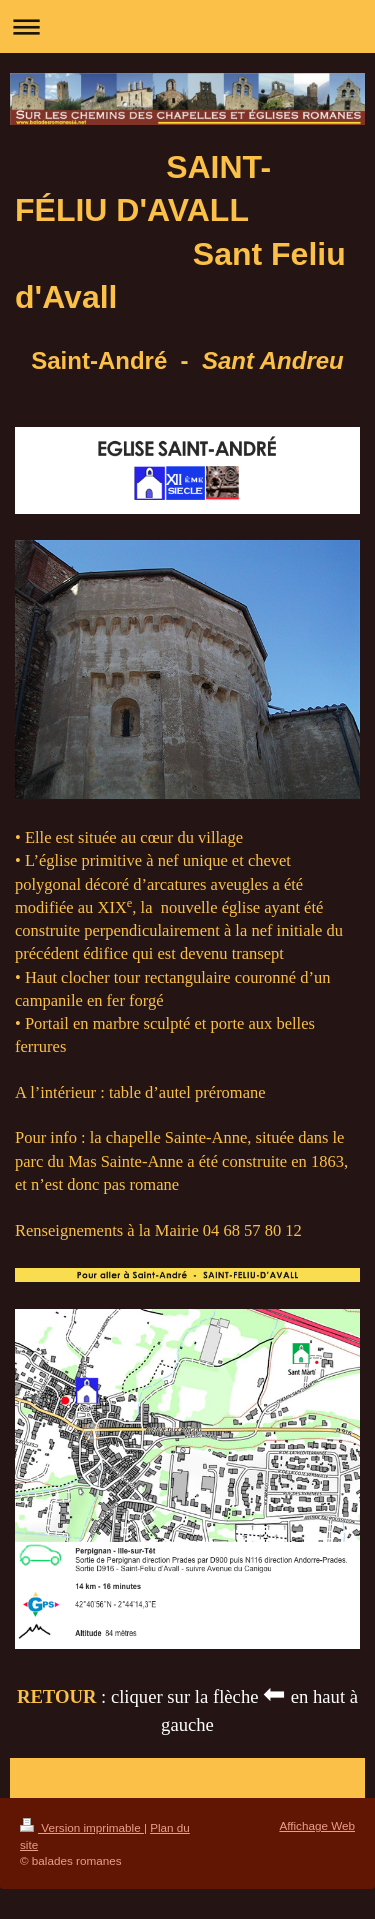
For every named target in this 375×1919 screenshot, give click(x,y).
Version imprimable (82, 1827)
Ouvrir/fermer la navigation (187, 26)
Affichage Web (317, 1825)
